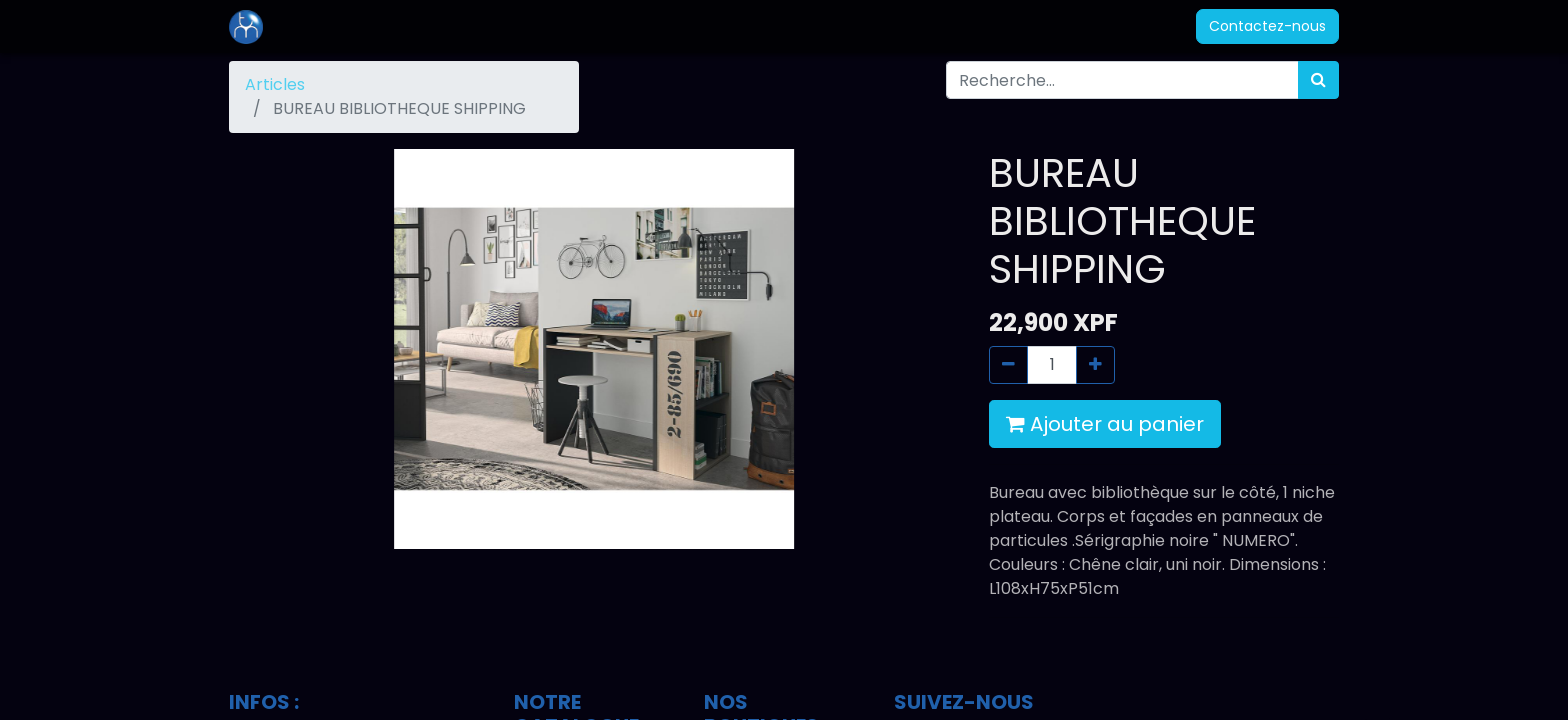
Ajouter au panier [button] (1105, 424)
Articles (275, 84)
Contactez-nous (1267, 26)
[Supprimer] (1008, 365)
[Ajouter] (1095, 365)
